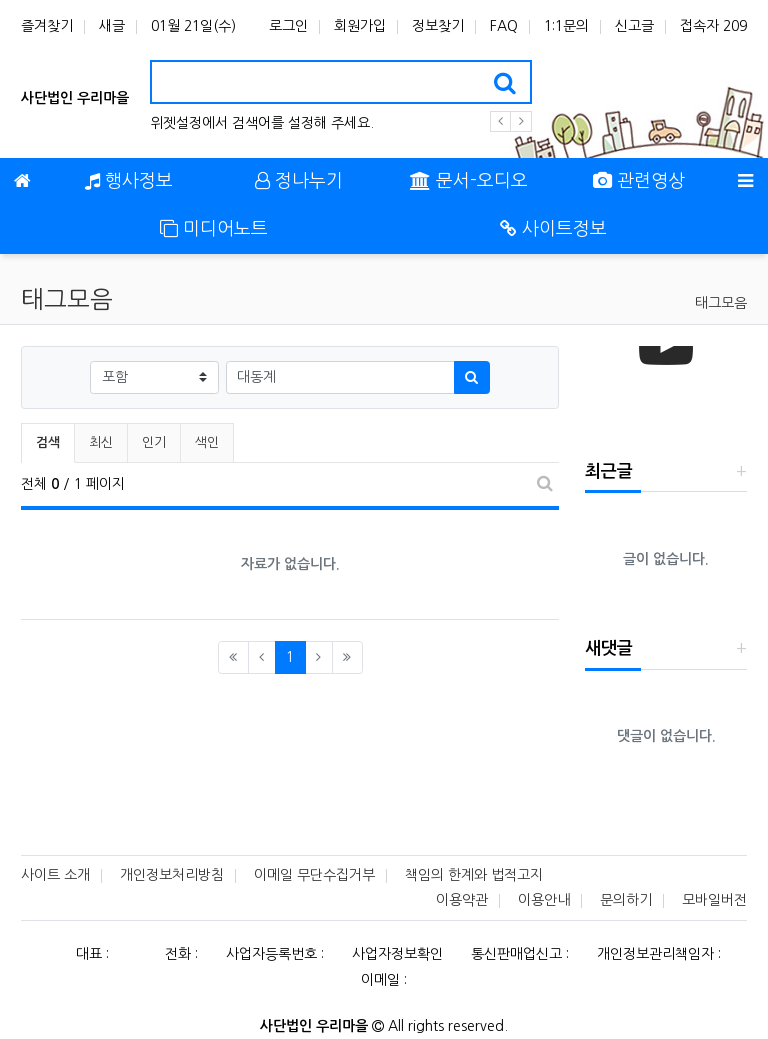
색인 (207, 442)
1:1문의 (566, 26)
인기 (154, 442)
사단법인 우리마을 (75, 98)
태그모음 (721, 303)
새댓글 (609, 648)
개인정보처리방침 (172, 875)
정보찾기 (438, 26)
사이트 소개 (55, 875)
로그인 (288, 26)
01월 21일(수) (193, 26)
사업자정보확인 (397, 954)
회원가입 (360, 26)
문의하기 (626, 900)
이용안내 (544, 900)
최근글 (609, 471)
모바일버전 (714, 900)
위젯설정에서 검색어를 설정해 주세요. (262, 123)
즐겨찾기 (47, 26)
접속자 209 (713, 26)
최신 (101, 442)
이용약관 (462, 900)
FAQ (504, 26)
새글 (112, 26)
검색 (48, 442)
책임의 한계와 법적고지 (474, 875)
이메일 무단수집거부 (314, 875)
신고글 (634, 26)
